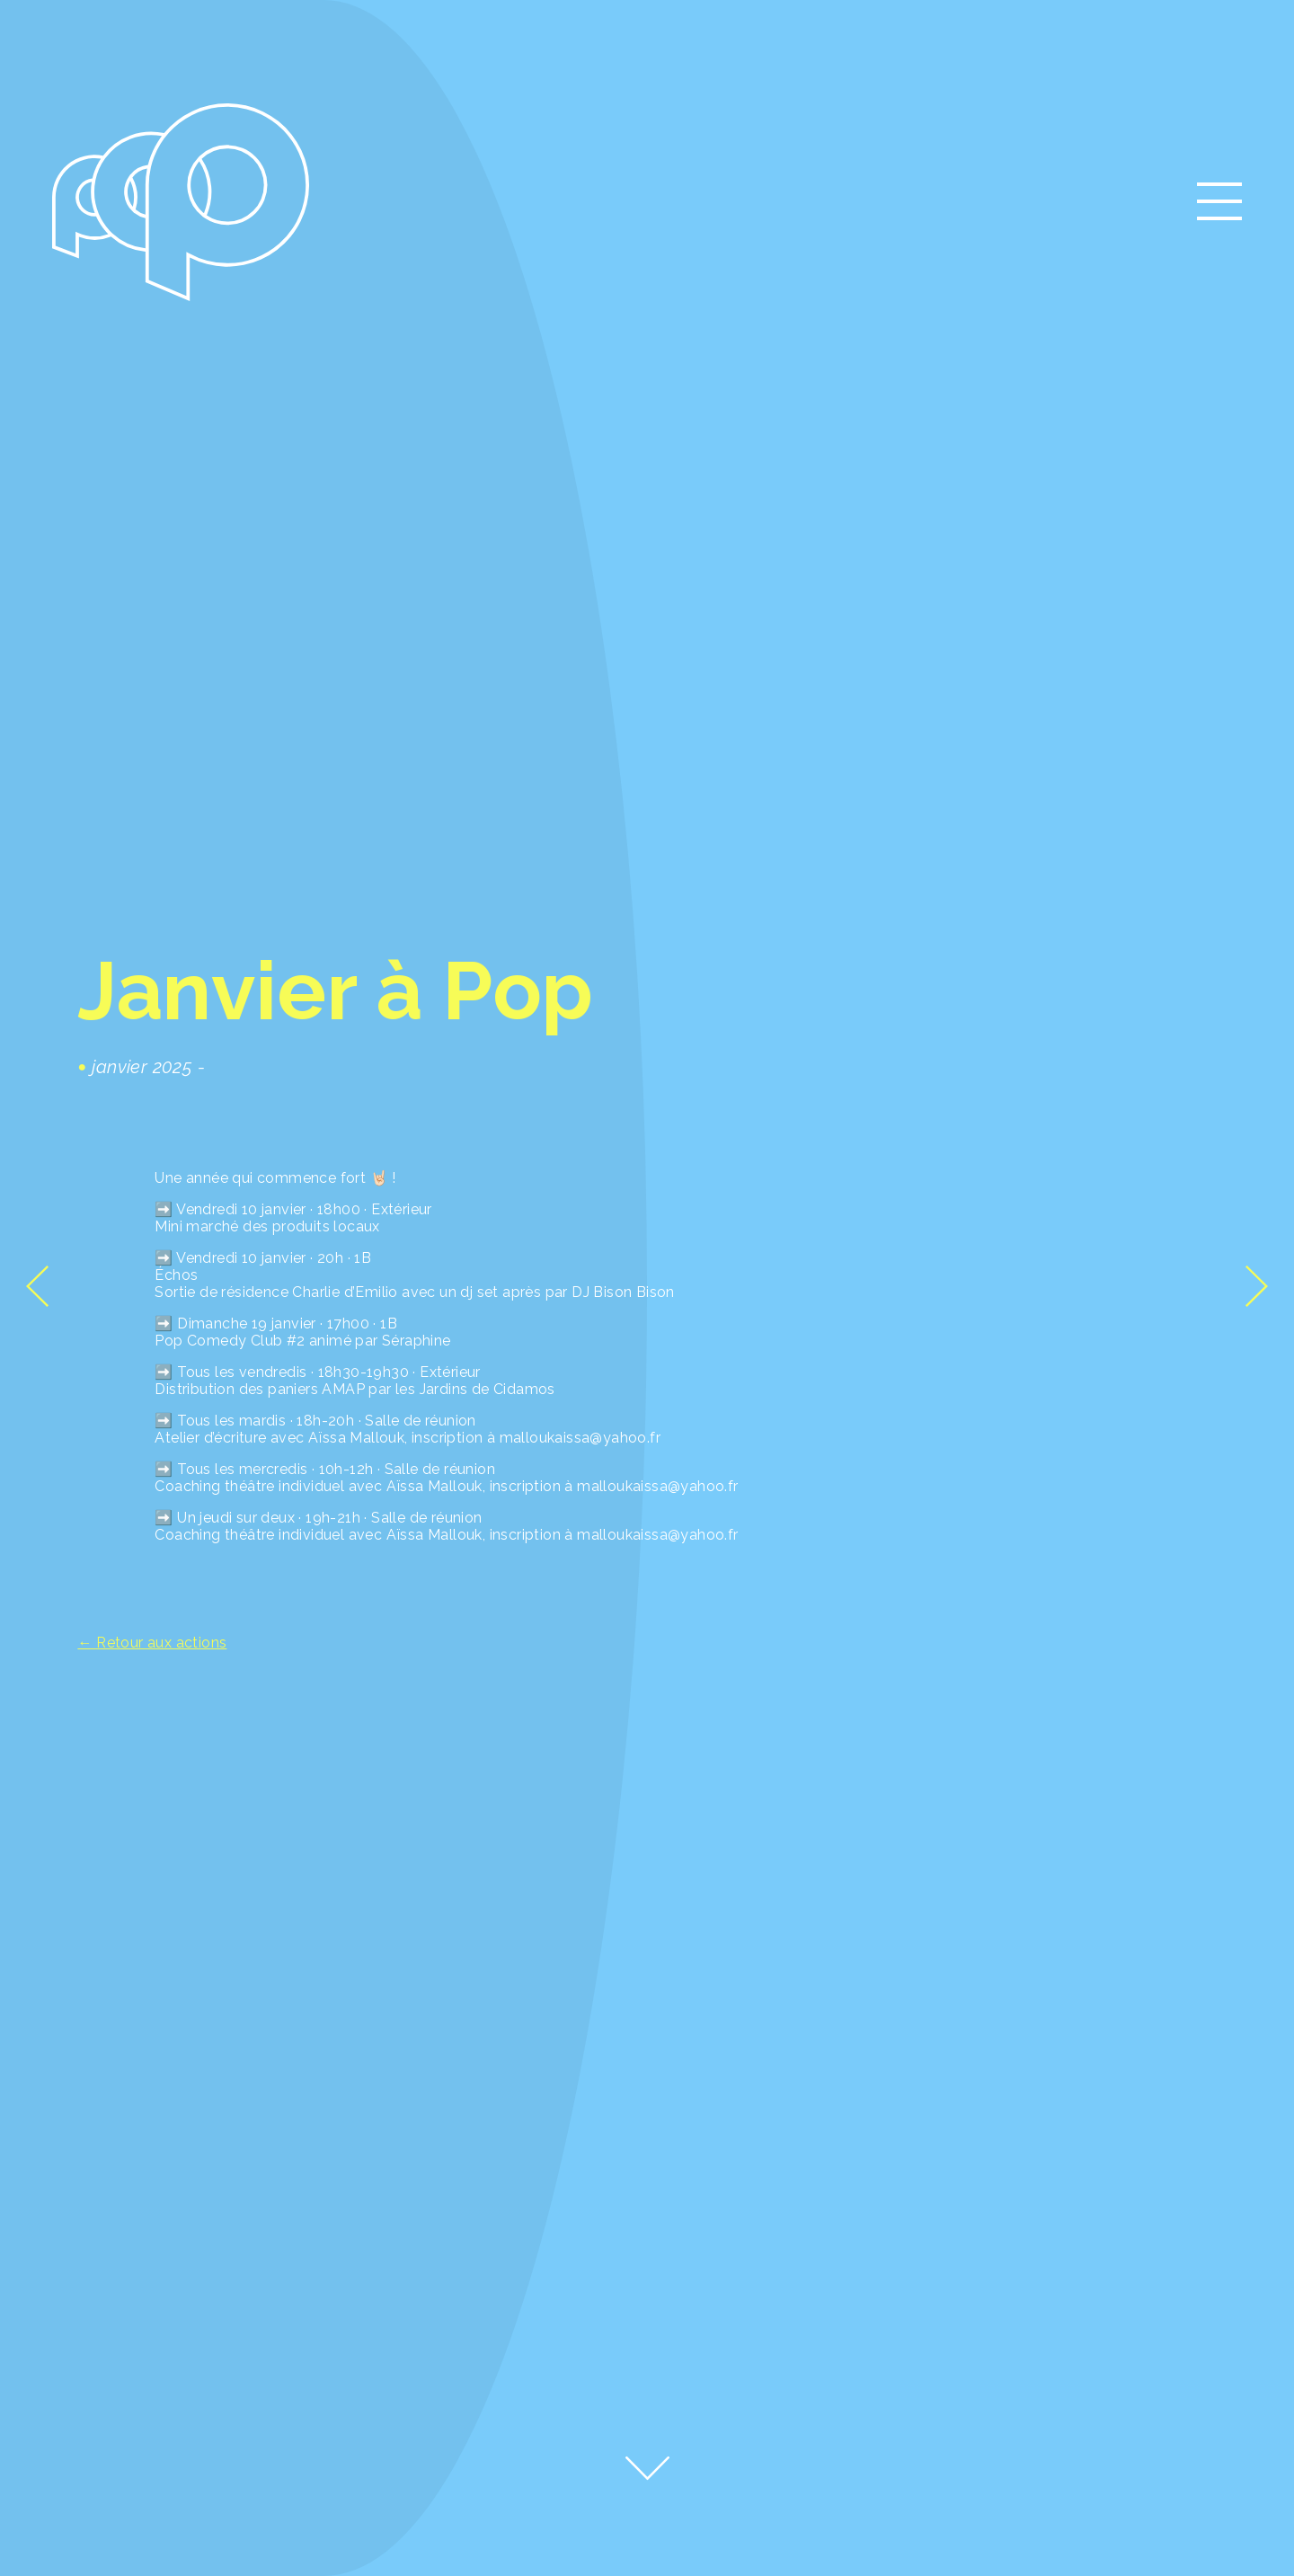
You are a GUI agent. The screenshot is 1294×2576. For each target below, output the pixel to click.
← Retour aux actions (151, 1642)
